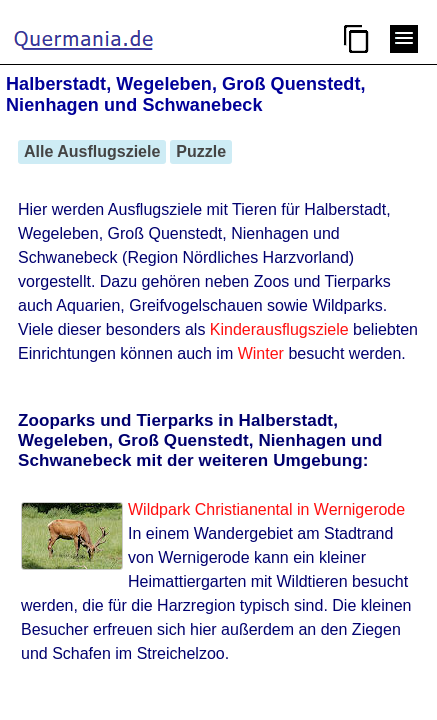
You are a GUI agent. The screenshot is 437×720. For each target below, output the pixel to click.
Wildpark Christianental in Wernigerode (266, 509)
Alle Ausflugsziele (92, 151)
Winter (261, 353)
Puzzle (201, 151)
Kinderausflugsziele (279, 329)
